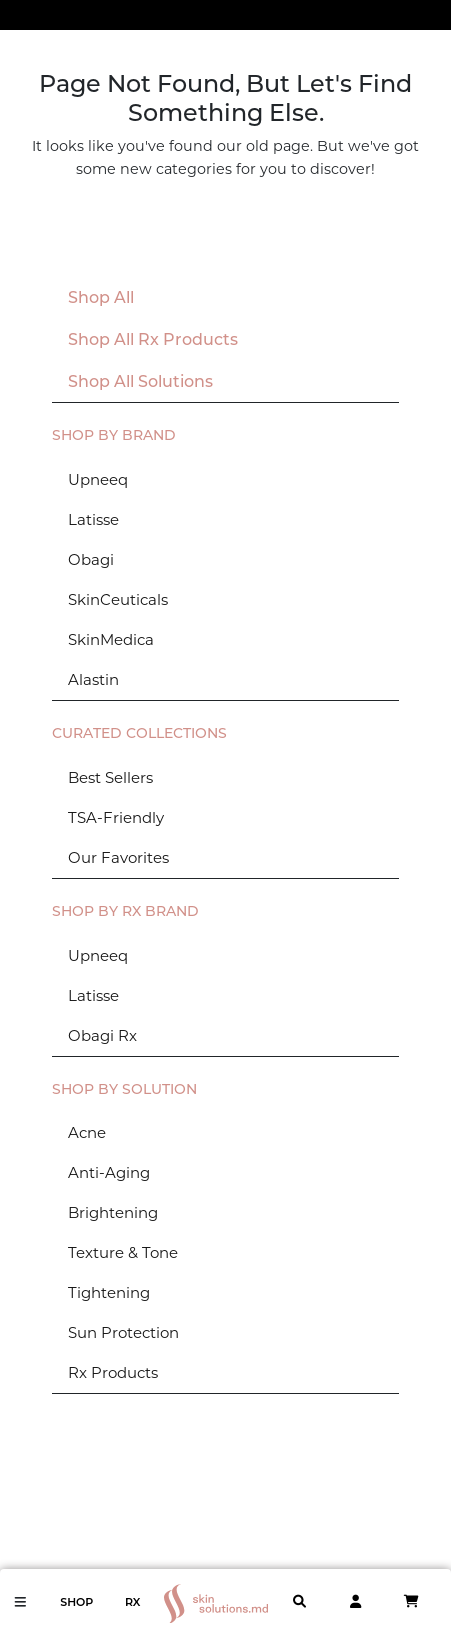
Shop (76, 1602)
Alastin (93, 679)
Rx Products (113, 1372)
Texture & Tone (123, 1252)
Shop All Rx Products (153, 339)
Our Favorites (118, 857)
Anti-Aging (109, 1172)
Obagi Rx (102, 1035)
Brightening (113, 1212)
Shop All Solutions (140, 381)
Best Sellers (110, 777)
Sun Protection (123, 1332)
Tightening (109, 1292)
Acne (87, 1132)
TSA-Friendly (116, 817)
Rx (132, 1602)
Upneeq (98, 479)
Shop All (101, 297)
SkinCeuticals (118, 599)
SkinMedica (111, 639)
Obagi (91, 559)
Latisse (93, 519)
